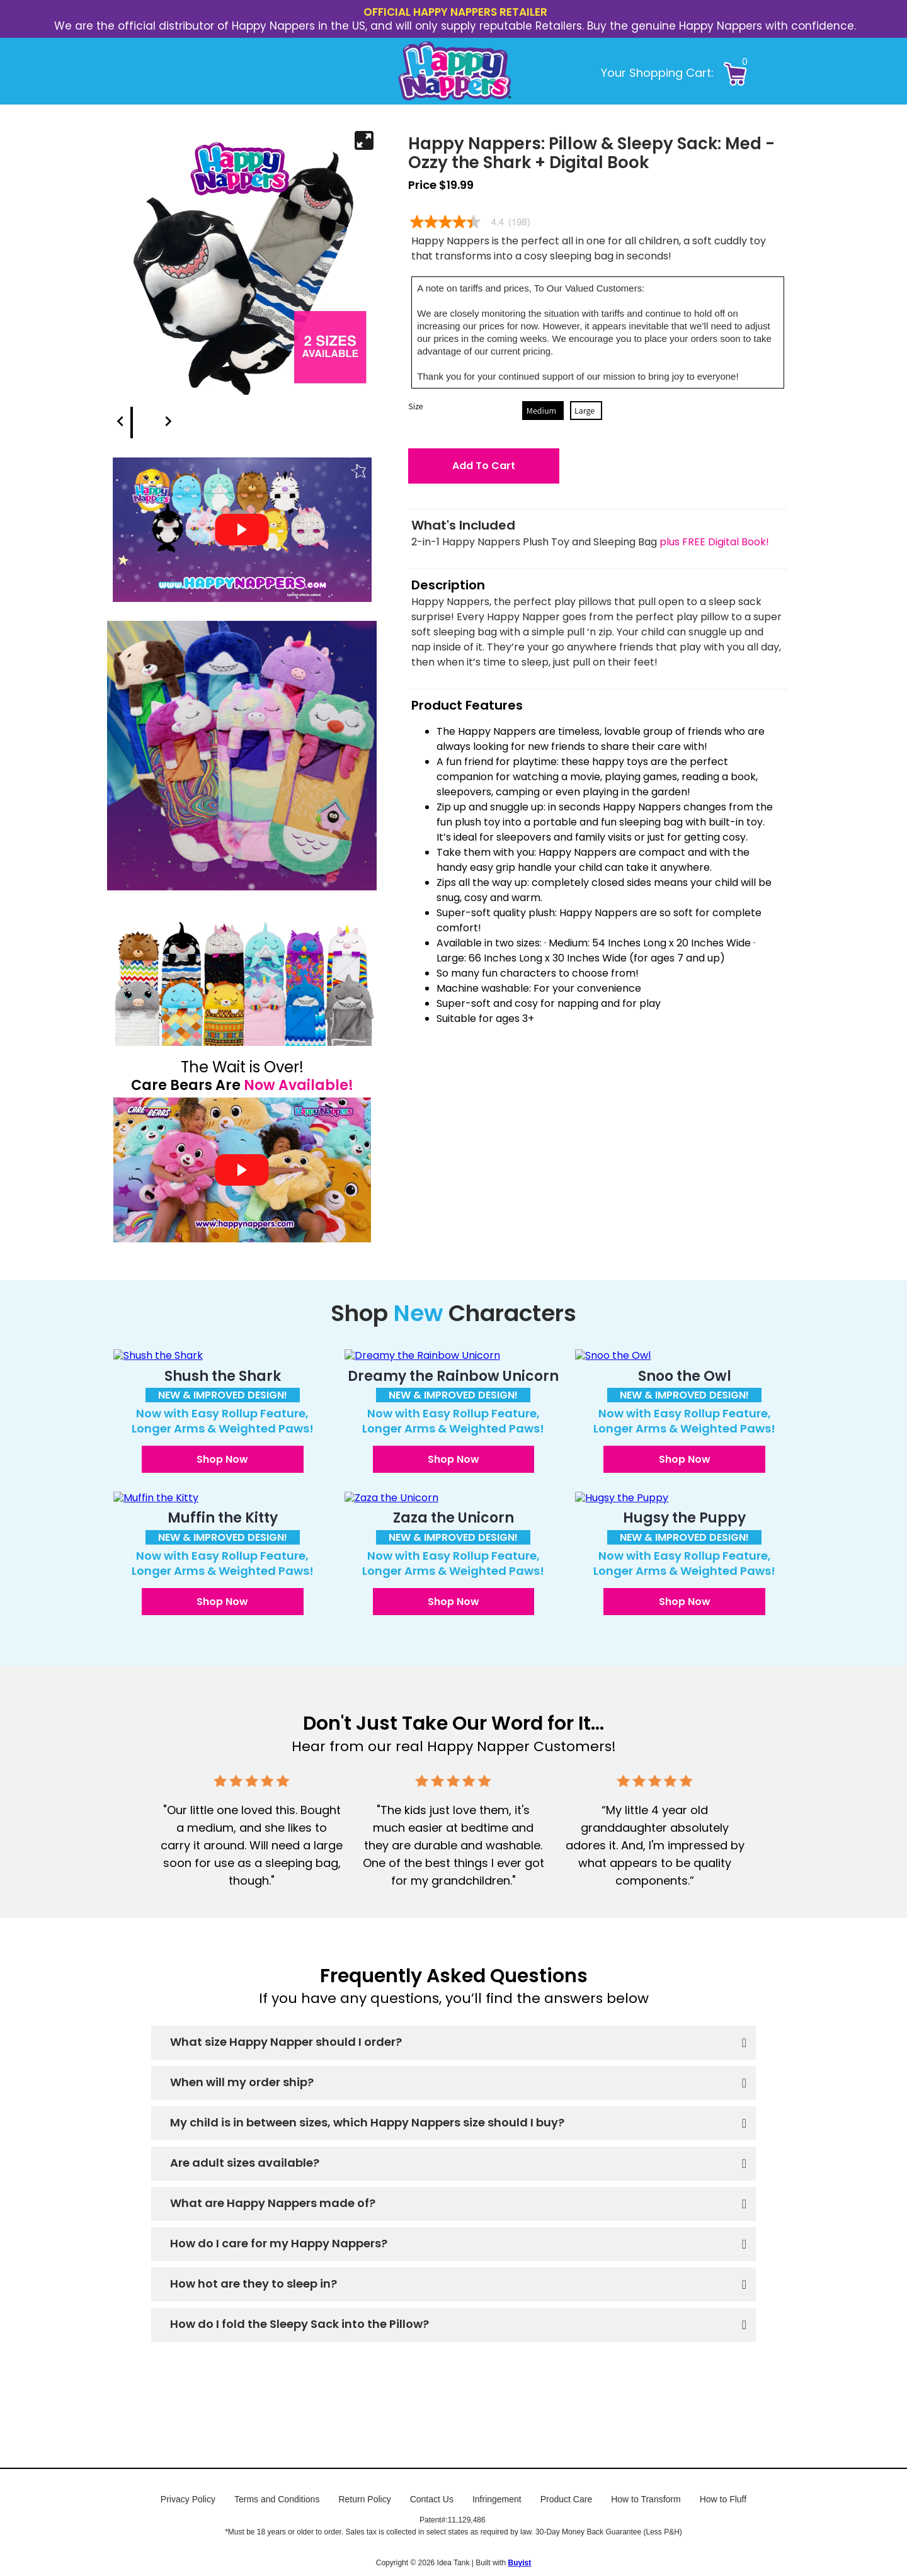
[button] (761, 71)
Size (415, 406)
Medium (541, 410)
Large (584, 410)
